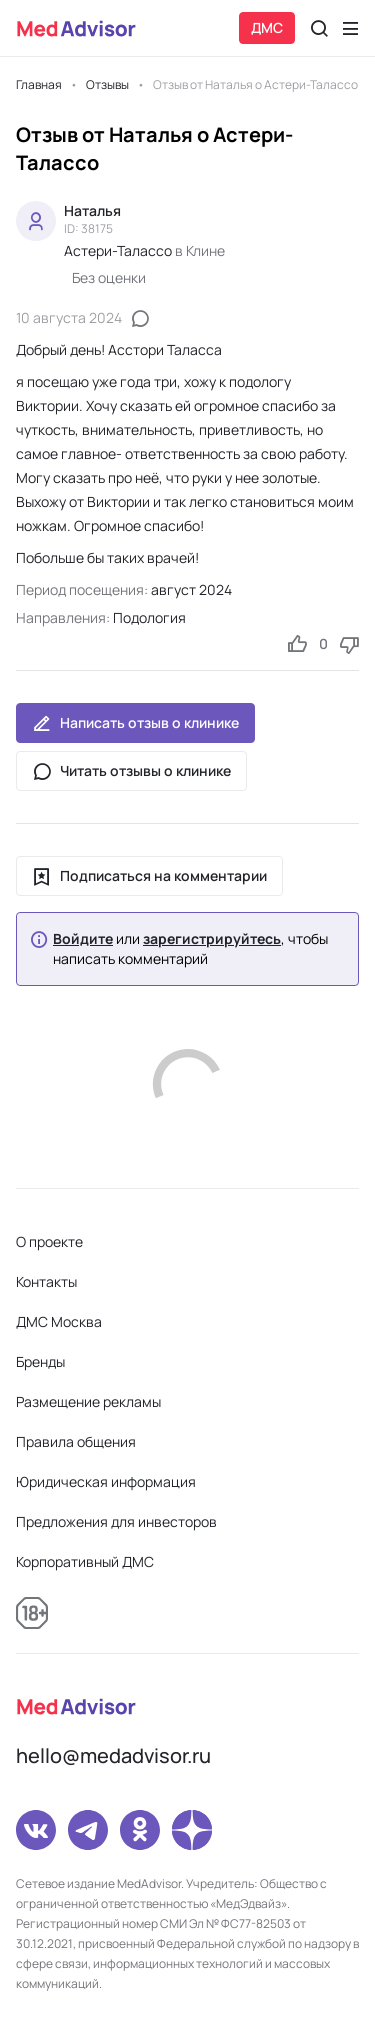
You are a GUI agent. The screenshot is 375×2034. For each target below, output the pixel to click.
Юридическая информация (106, 1481)
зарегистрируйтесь (212, 939)
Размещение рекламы (88, 1401)
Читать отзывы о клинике (131, 771)
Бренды (40, 1361)
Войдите (83, 939)
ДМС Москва (59, 1321)
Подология (149, 617)
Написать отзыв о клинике (135, 723)
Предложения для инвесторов (116, 1521)
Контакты (46, 1281)
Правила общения (76, 1441)
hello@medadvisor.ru (113, 1755)
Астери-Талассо (118, 250)
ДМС (267, 27)
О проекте (49, 1241)
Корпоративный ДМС (85, 1561)
